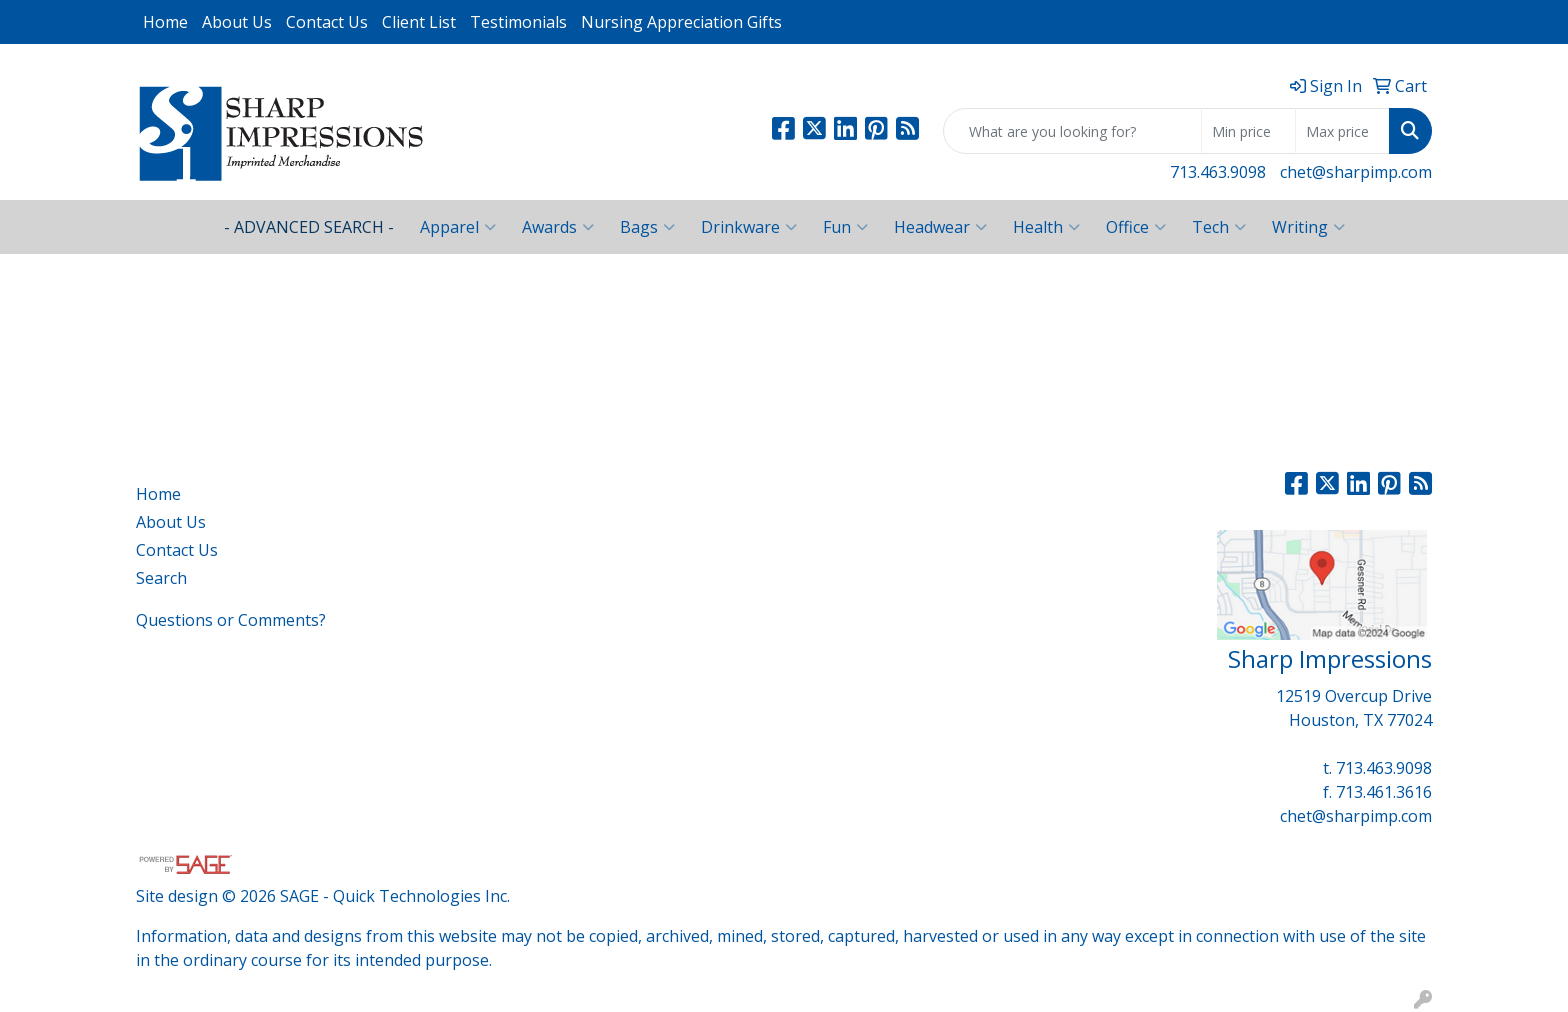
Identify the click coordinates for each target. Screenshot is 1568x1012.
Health (1046, 227)
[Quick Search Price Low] (1248, 131)
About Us (237, 22)
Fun (845, 227)
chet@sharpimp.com (1356, 172)
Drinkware (749, 227)
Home (165, 22)
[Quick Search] (1072, 131)
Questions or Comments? (231, 620)
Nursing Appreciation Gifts (681, 22)
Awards (558, 227)
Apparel (458, 227)
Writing (1308, 227)
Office (1136, 227)
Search (161, 578)
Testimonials (518, 22)
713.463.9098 (1218, 172)
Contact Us (327, 22)
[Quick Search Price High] (1342, 131)
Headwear (940, 227)
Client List (419, 22)
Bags (647, 227)
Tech (1219, 227)
